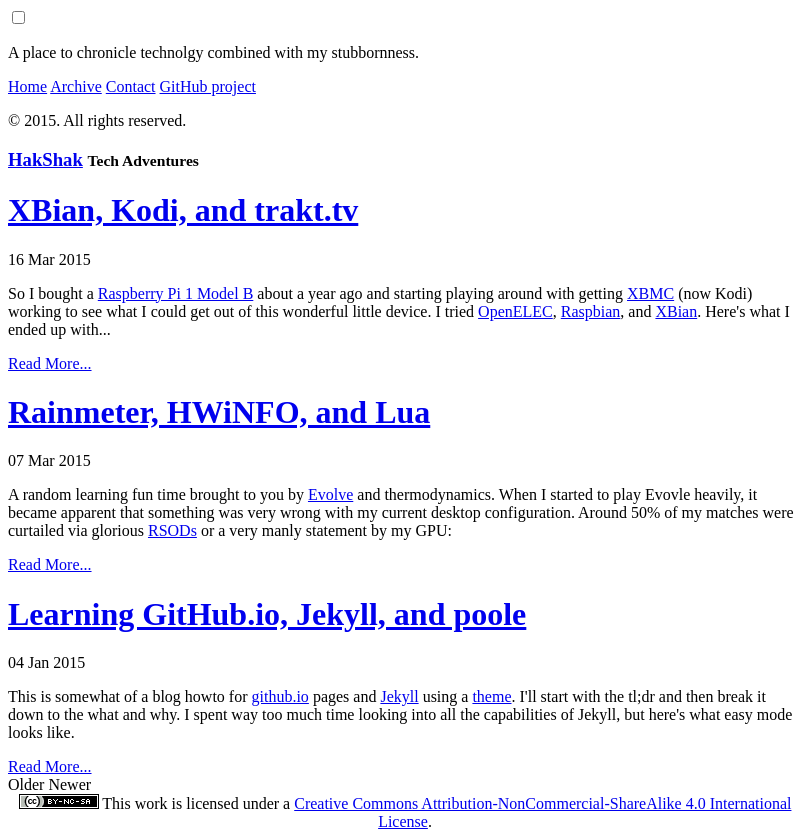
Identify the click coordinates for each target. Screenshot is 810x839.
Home (27, 86)
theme (491, 696)
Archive (76, 86)
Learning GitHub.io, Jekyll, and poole (267, 614)
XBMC (650, 293)
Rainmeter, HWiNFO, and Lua (219, 412)
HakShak (45, 159)
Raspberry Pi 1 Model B (176, 293)
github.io (280, 696)
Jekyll (399, 696)
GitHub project (208, 86)
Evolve (330, 494)
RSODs (172, 530)
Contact (131, 86)
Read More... (50, 363)
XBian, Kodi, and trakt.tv (183, 210)
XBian (676, 311)
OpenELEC (515, 311)
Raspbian (591, 311)
